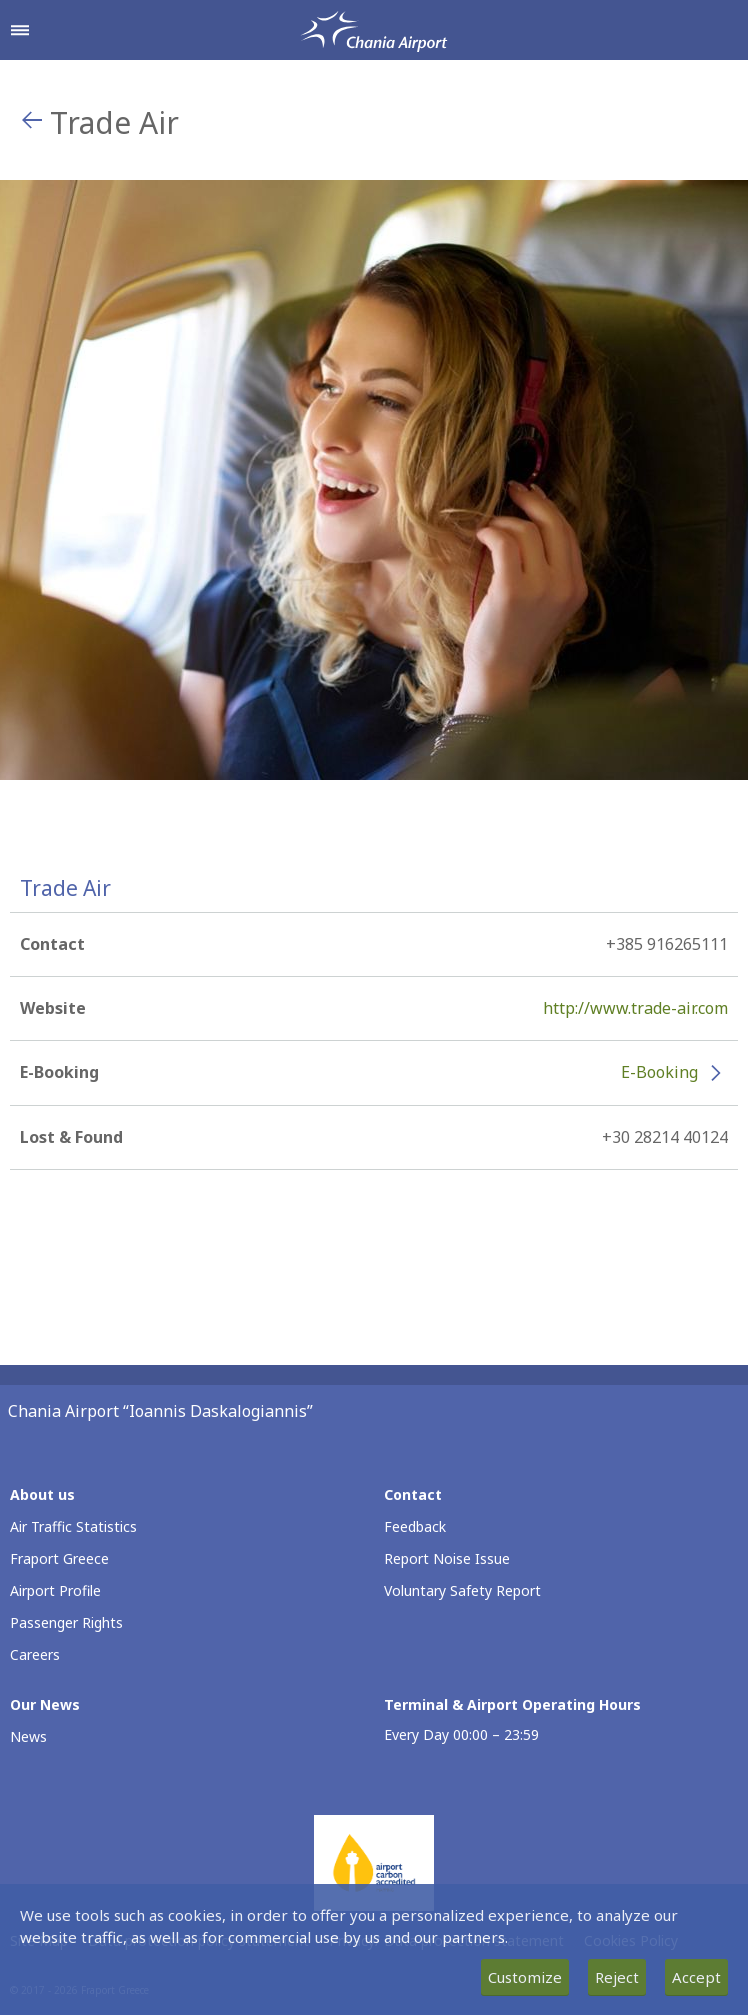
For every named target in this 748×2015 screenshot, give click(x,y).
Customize (525, 1977)
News (28, 1736)
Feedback (415, 1526)
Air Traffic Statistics (73, 1526)
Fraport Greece (59, 1558)
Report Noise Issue (447, 1558)
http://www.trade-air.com (635, 1008)
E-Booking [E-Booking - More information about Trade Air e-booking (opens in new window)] (659, 1072)
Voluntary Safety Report (462, 1590)
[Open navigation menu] (20, 30)
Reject (617, 1977)
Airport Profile (55, 1590)
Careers (35, 1654)
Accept (696, 1977)
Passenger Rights (66, 1622)
